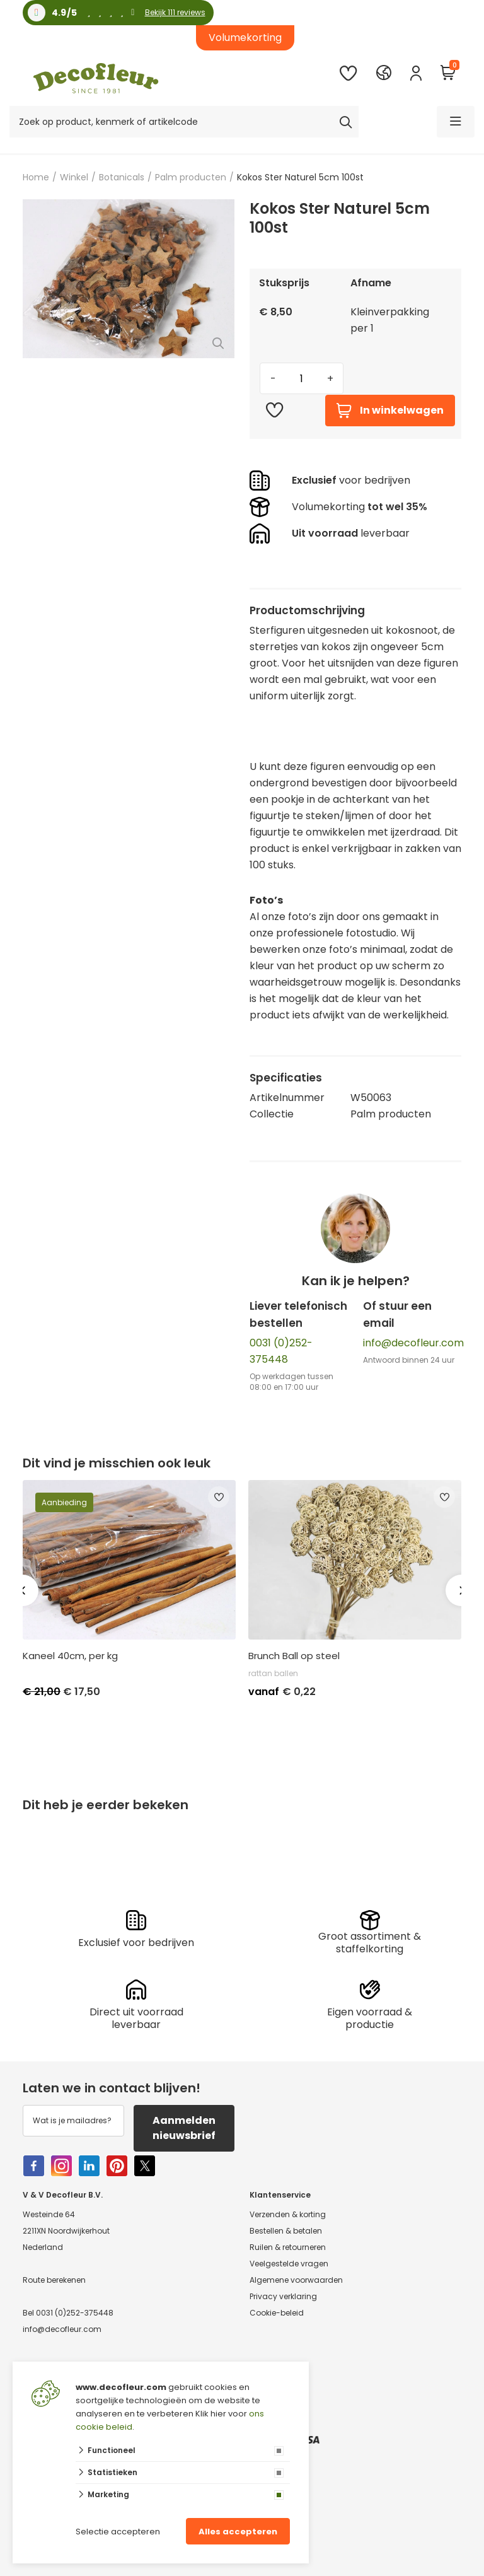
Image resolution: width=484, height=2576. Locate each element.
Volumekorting (245, 37)
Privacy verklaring (283, 2296)
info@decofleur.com (413, 1343)
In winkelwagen (390, 411)
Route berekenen (54, 2280)
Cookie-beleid (277, 2312)
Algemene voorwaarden (296, 2280)
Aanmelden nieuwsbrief (184, 2128)
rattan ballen (273, 1673)
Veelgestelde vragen (289, 2263)
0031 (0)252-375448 (74, 2312)
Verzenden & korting (288, 2214)
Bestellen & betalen (286, 2230)
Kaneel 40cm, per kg (70, 1656)
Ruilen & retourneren (288, 2247)
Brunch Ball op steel (294, 1656)
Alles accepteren (238, 2532)
